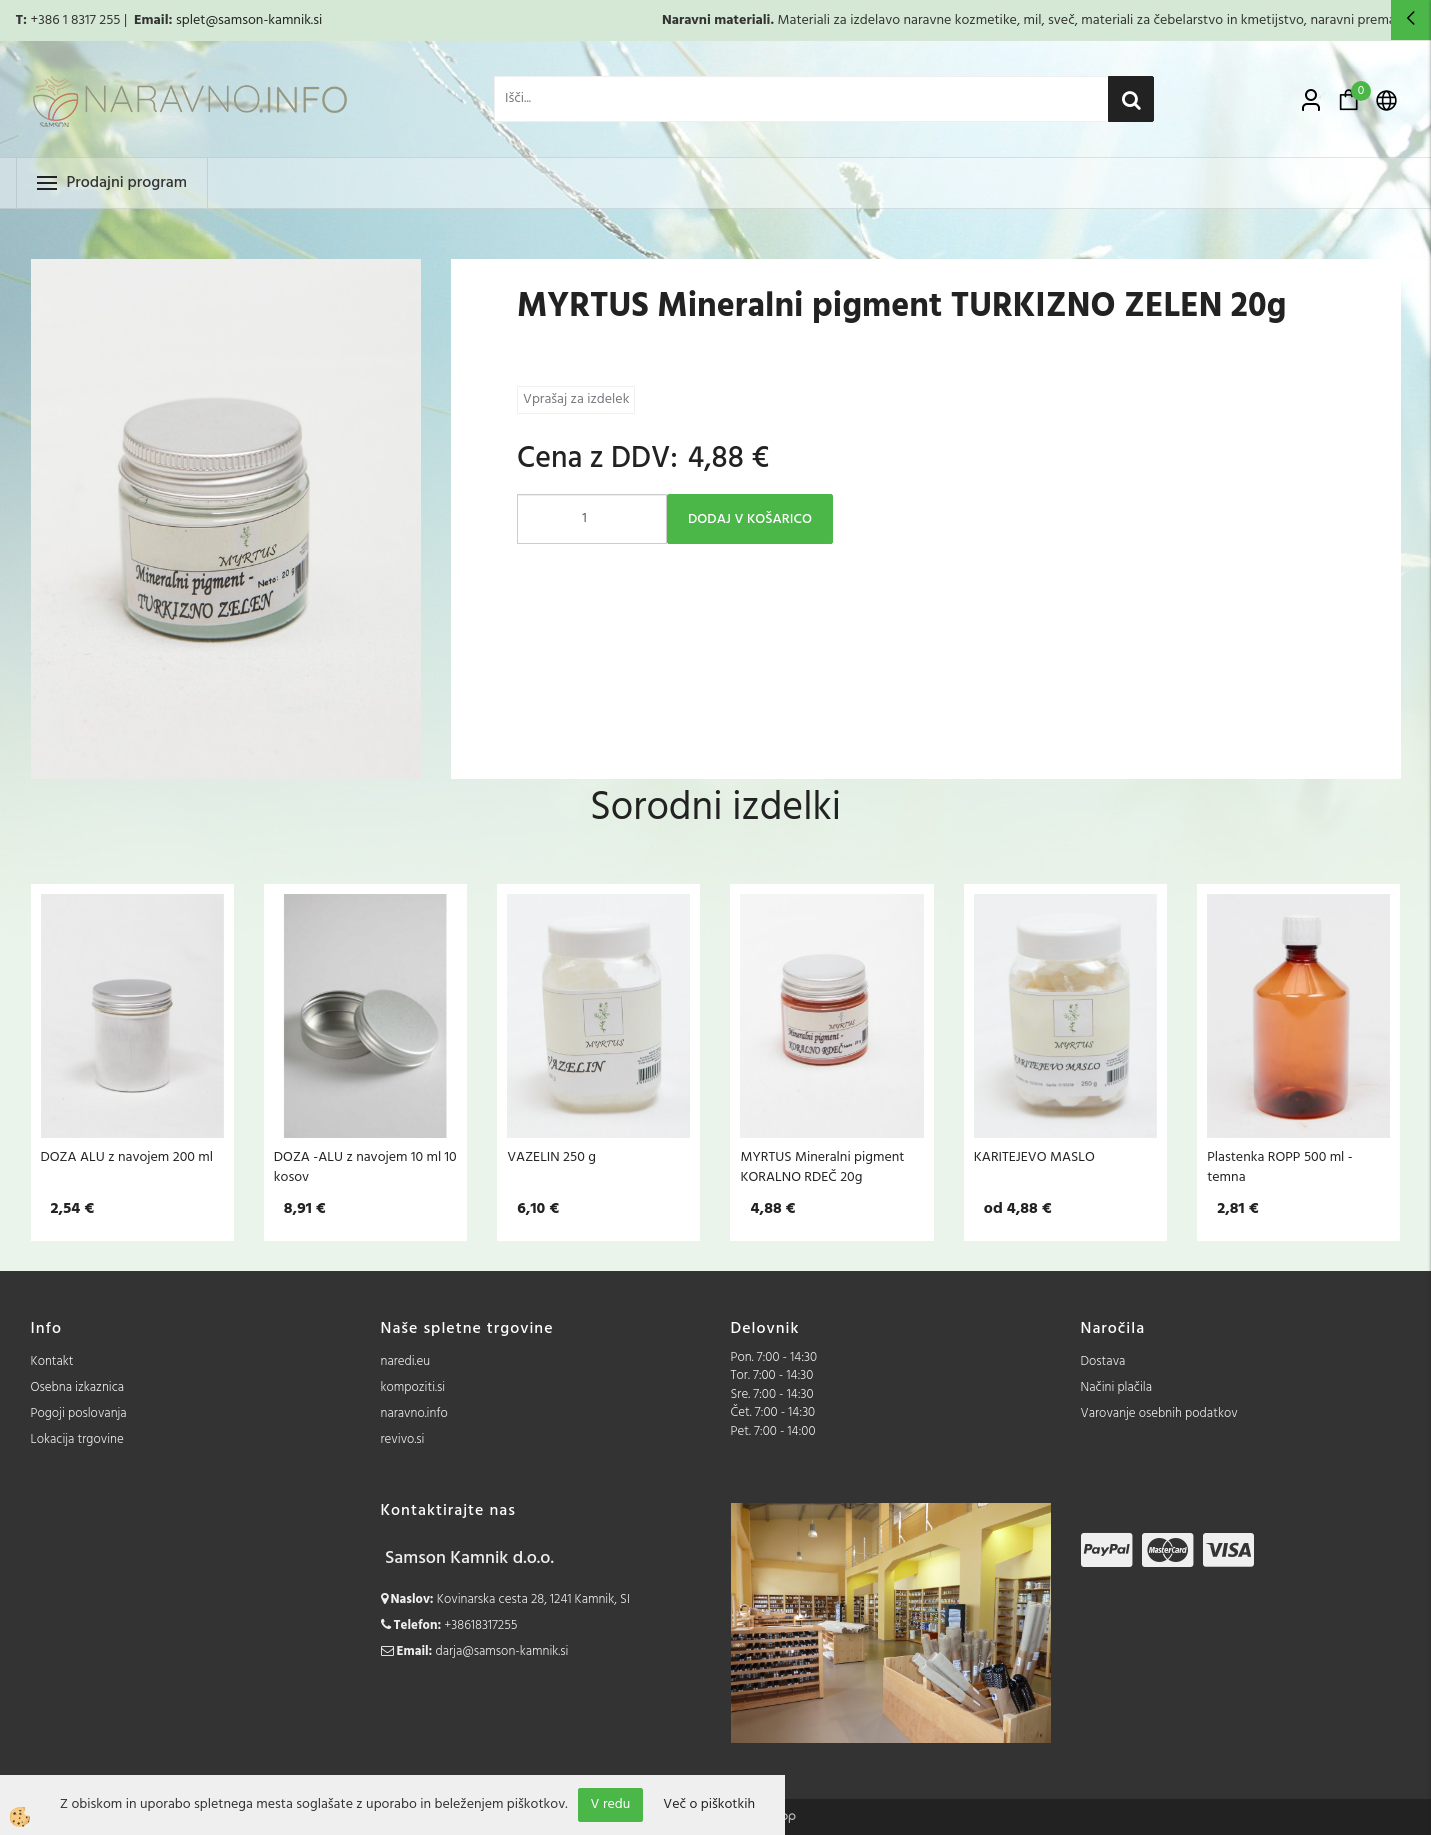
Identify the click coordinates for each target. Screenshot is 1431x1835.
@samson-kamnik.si (263, 20)
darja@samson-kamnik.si (502, 1651)
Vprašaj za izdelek (576, 399)
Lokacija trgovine (77, 1439)
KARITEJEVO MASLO (1034, 1157)
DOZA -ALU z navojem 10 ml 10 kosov (365, 1167)
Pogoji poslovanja (79, 1413)
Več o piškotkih (709, 1805)
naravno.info (414, 1413)
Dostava (1103, 1361)
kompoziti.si (413, 1387)
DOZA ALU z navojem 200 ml (127, 1157)
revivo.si (403, 1439)
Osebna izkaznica (78, 1387)
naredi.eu (406, 1361)
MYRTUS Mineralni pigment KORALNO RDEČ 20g (822, 1167)
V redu (611, 1804)
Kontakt (52, 1361)
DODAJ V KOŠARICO (750, 519)
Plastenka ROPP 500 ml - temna (1280, 1167)
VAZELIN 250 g (551, 1157)
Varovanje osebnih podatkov (1159, 1413)
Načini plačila (1117, 1387)
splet (190, 20)
